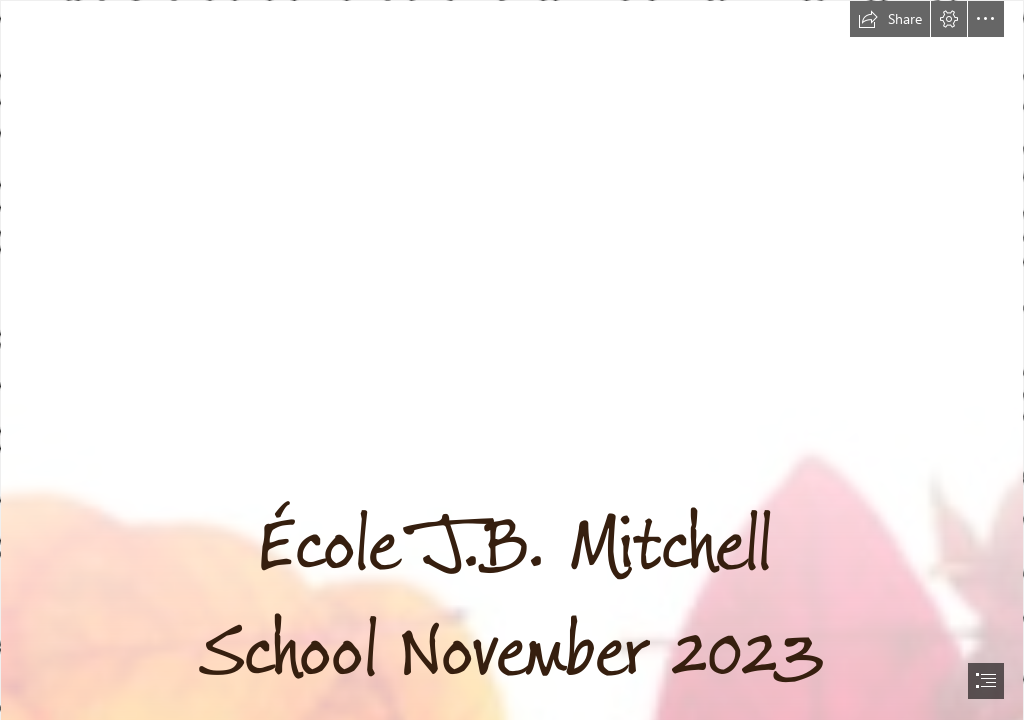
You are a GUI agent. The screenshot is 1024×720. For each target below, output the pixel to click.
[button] (890, 19)
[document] (512, 360)
